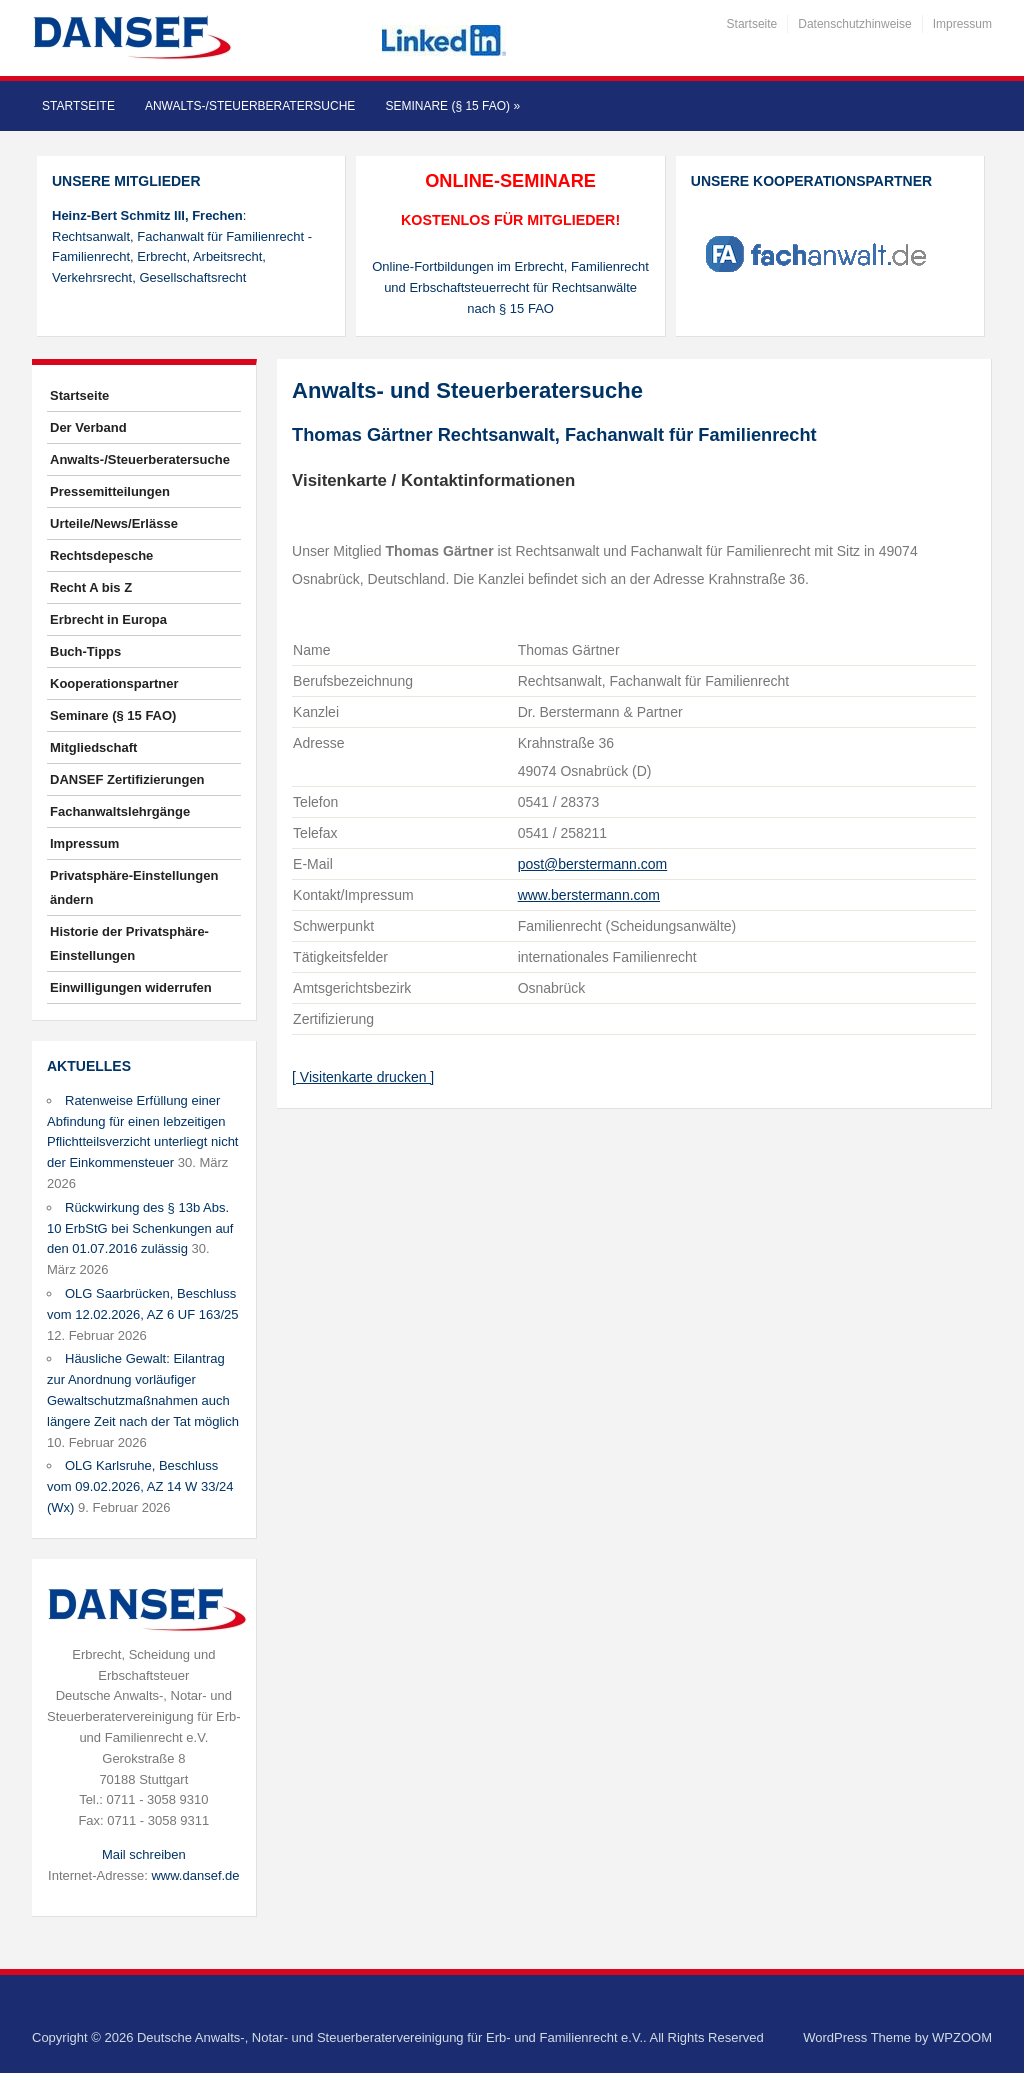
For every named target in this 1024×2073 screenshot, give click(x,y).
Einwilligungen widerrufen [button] (131, 987)
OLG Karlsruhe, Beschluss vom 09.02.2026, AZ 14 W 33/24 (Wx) (140, 1486)
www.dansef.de (195, 1875)
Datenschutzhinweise (854, 24)
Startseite (752, 24)
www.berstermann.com (589, 895)
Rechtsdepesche (101, 555)
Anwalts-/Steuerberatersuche (250, 106)
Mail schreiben (144, 1854)
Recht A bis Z (91, 587)
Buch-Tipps (85, 651)
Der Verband (88, 427)
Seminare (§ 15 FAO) (452, 106)
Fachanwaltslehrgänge (120, 811)
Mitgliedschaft (93, 747)
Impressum (962, 24)
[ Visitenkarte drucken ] (363, 1077)
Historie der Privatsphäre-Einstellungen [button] (129, 943)
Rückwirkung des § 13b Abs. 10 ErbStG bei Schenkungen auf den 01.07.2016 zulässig (140, 1228)
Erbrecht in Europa (108, 619)
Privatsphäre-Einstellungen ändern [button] (134, 887)
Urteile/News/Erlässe (114, 523)
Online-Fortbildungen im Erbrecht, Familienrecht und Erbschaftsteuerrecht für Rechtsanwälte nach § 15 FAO (510, 287)
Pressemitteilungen (110, 491)
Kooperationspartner (114, 683)
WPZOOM (962, 2037)
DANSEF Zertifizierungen (127, 779)
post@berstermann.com (593, 864)
